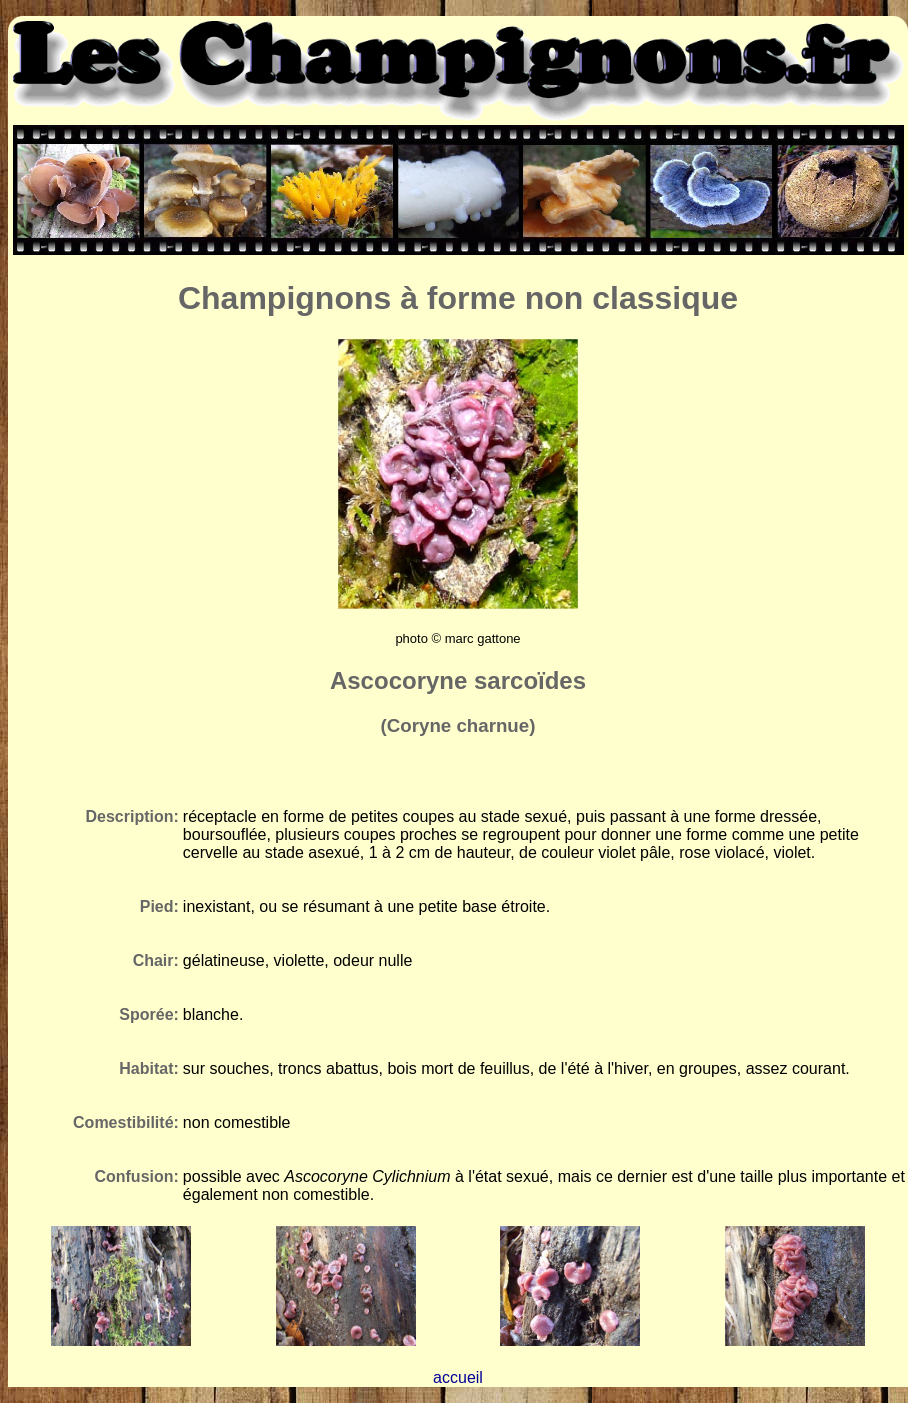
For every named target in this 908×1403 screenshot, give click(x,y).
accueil (458, 1377)
